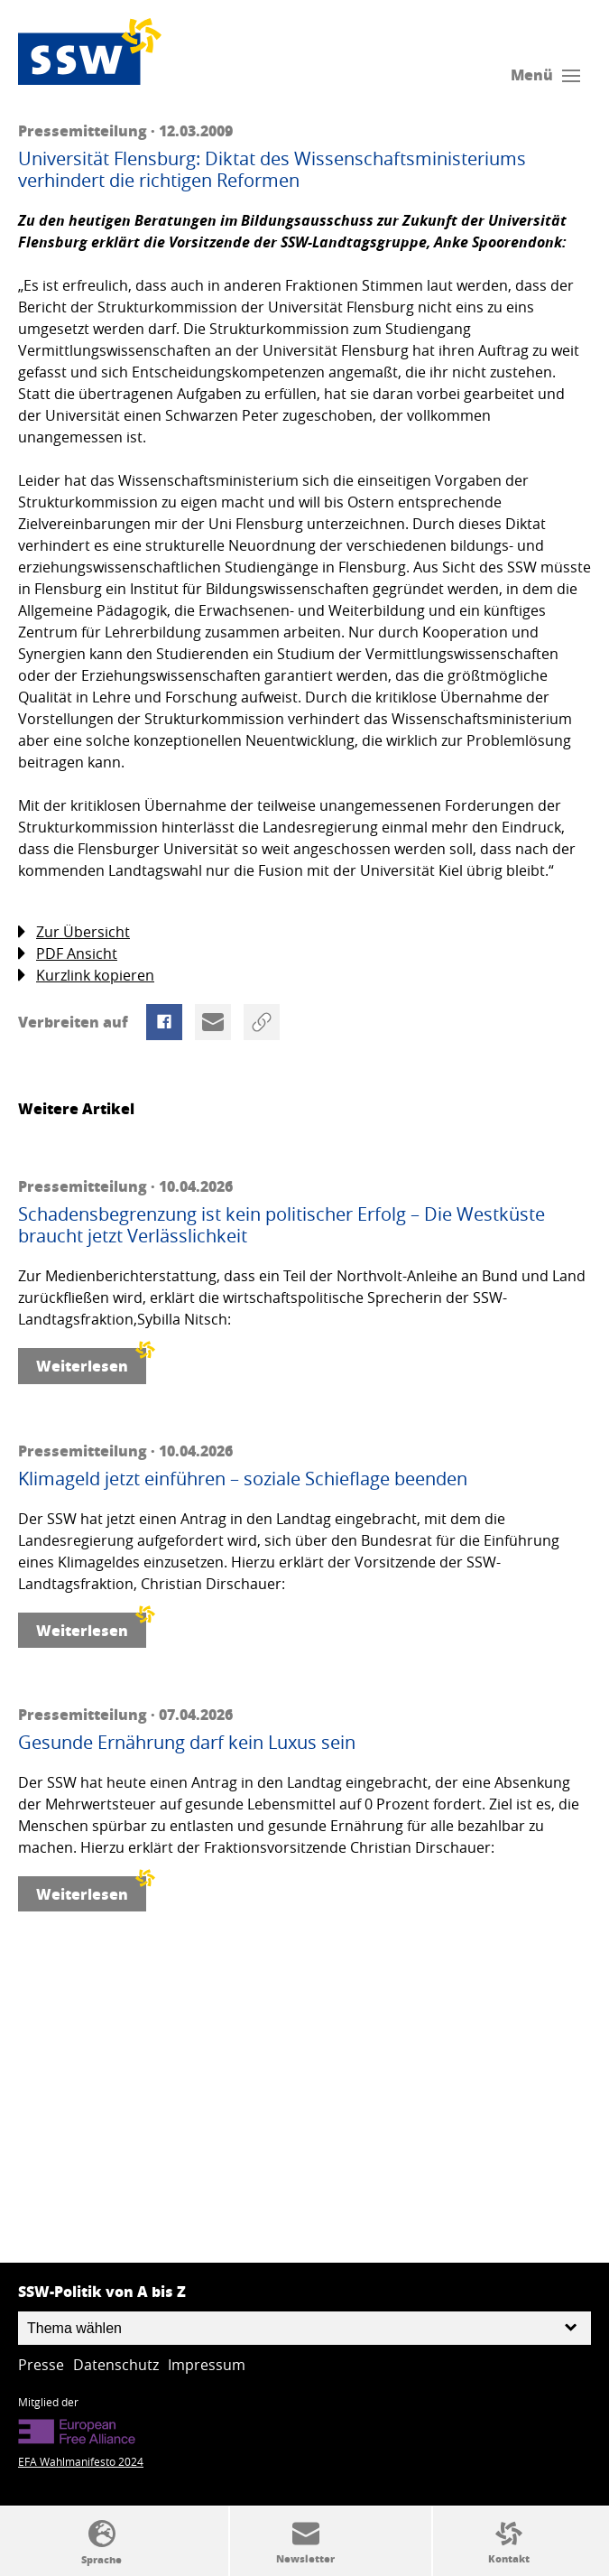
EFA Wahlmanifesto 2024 (80, 2461)
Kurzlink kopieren (86, 975)
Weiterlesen (91, 1362)
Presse (41, 2365)
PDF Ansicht (67, 954)
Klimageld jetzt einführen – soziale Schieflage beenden (242, 1479)
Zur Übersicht (74, 932)
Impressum (206, 2365)
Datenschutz (116, 2365)
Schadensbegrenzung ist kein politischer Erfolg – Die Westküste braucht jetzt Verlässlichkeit (281, 1225)
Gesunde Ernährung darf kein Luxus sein (186, 1742)
